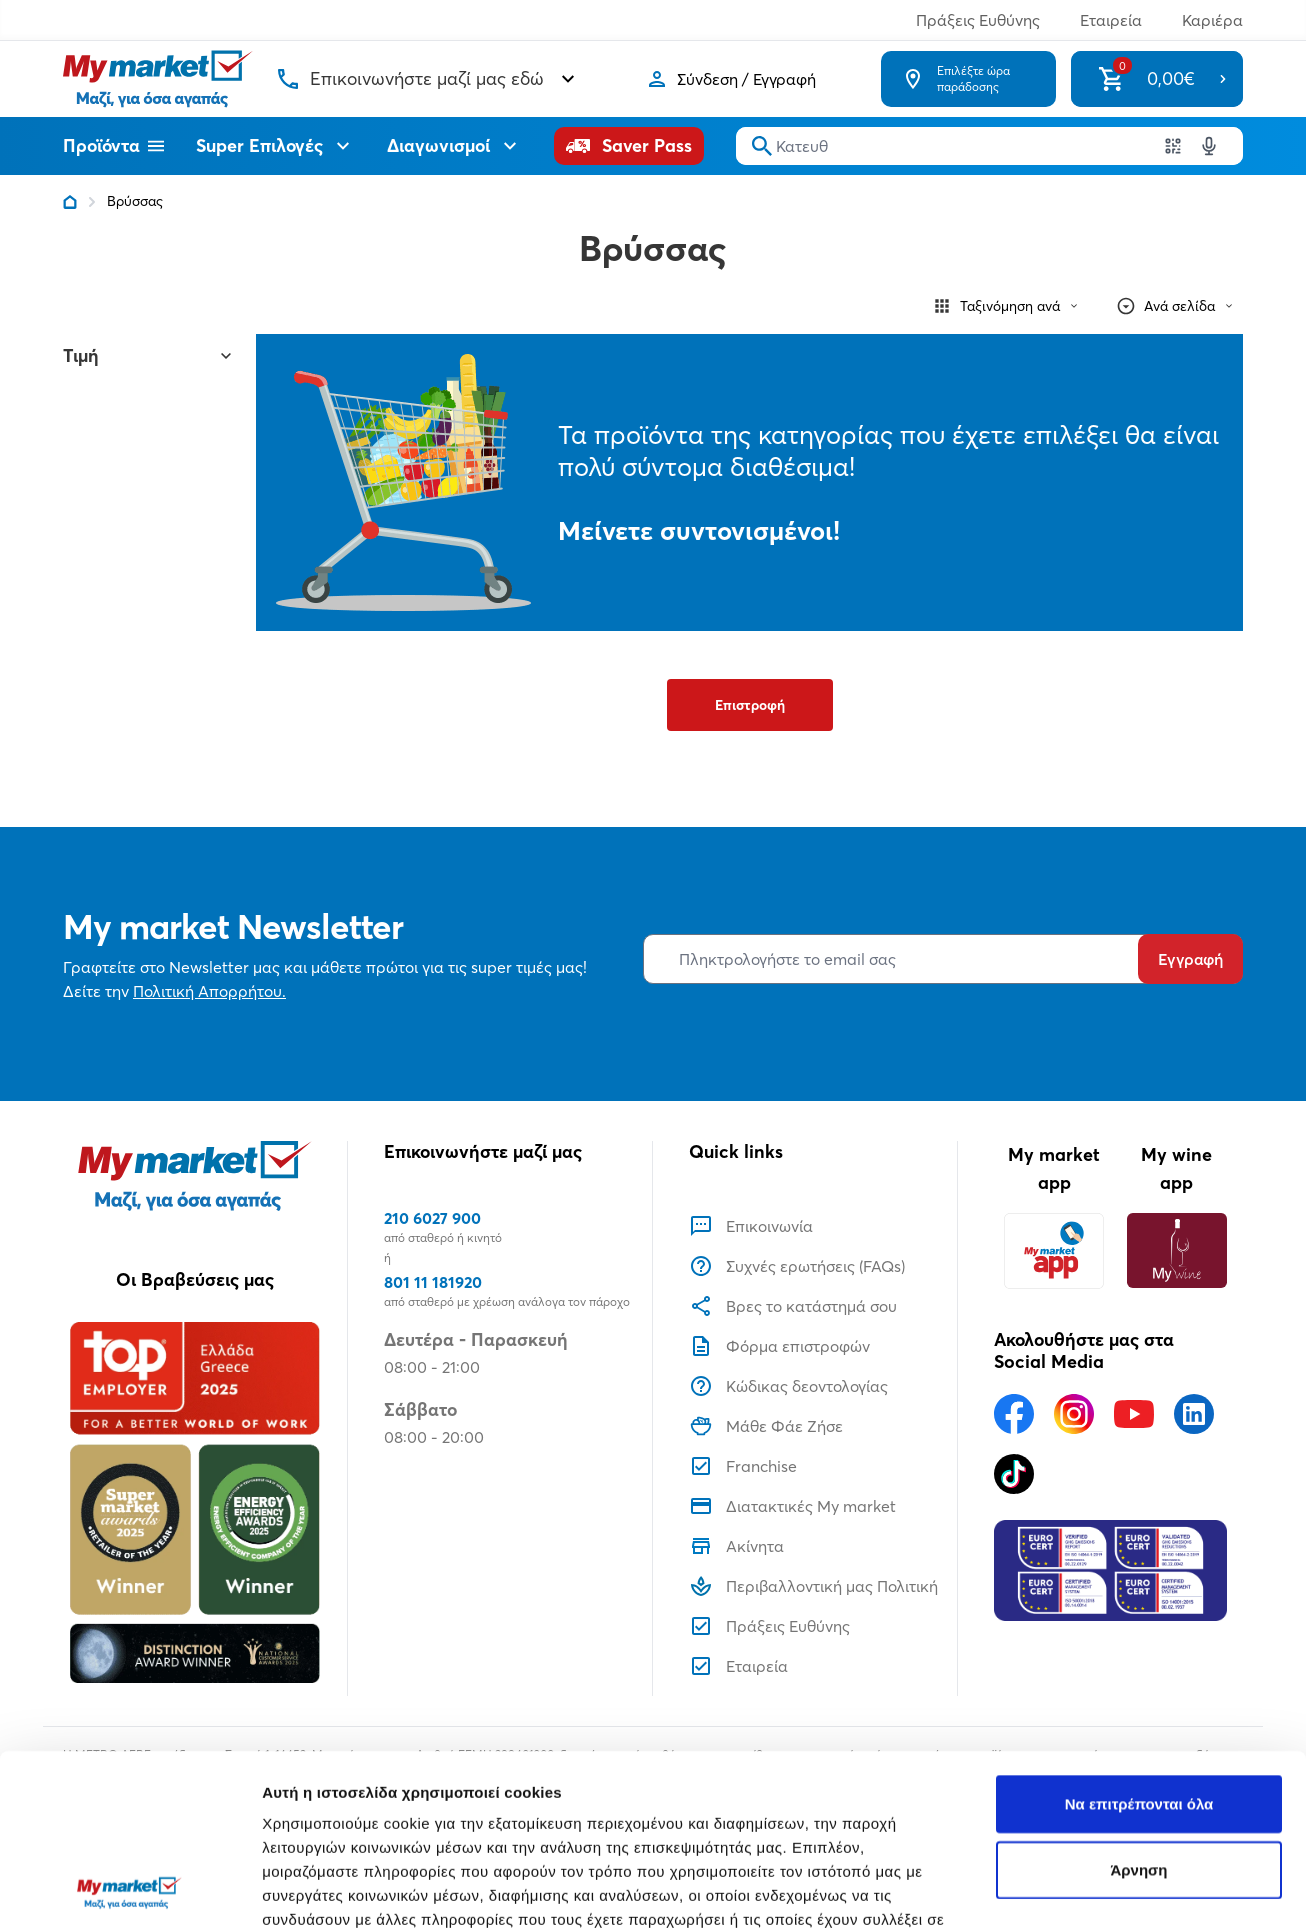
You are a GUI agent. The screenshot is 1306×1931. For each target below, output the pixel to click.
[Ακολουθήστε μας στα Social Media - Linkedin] (1194, 1414)
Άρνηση (1138, 1706)
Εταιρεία (1111, 20)
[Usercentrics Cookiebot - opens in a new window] (129, 1892)
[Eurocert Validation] (1110, 1571)
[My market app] (1054, 1250)
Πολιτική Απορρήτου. (209, 991)
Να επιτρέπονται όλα (1139, 1640)
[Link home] (70, 202)
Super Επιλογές (275, 146)
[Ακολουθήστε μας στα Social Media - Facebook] (1014, 1414)
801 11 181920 (433, 1282)
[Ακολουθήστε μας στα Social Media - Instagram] (1074, 1414)
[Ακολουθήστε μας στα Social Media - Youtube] (1134, 1414)
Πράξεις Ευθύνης (978, 20)
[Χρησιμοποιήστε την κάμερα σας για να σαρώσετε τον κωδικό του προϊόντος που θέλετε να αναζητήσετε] (1173, 146)
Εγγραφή (1190, 959)
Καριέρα (1212, 20)
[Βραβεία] (195, 1502)
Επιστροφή (750, 705)
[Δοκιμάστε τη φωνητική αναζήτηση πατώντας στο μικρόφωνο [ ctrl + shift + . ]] (1209, 146)
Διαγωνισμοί (454, 146)
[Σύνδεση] (730, 79)
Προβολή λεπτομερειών (348, 1891)
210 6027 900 (432, 1218)
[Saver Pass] (629, 146)
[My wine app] (1176, 1250)
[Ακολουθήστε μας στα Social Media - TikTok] (1014, 1474)
